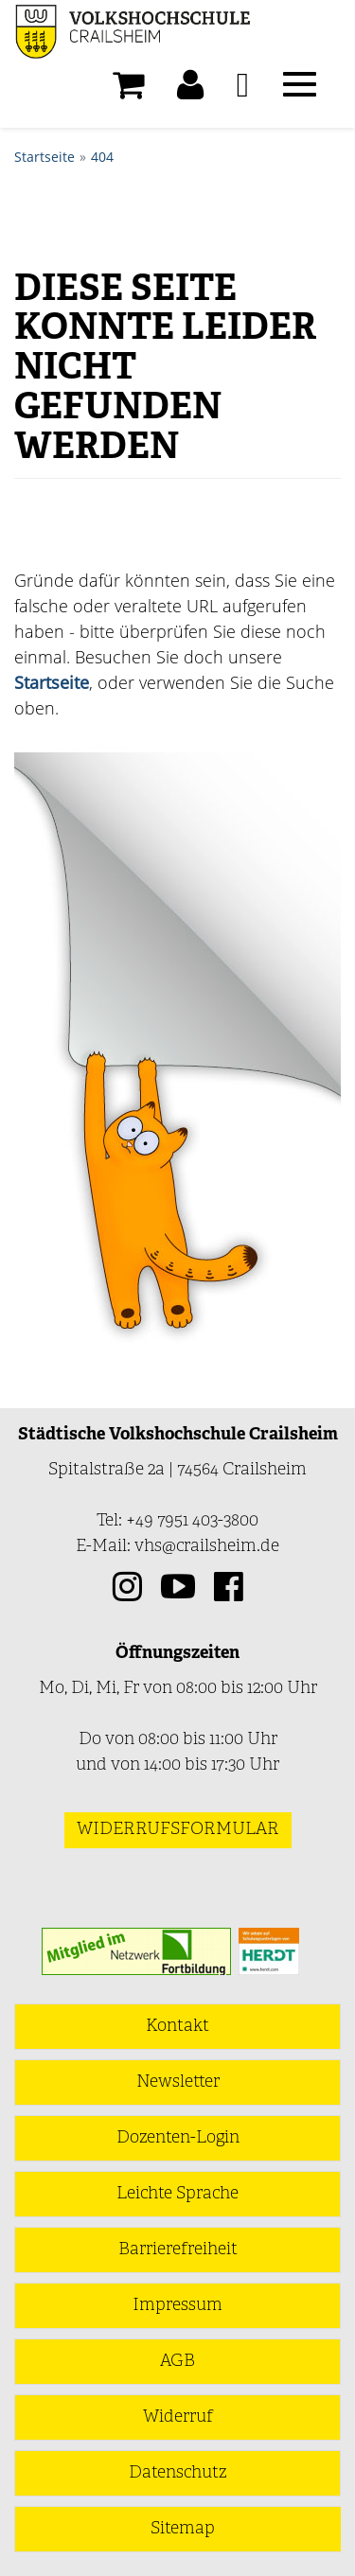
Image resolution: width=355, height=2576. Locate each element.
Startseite (44, 157)
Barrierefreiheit (178, 2250)
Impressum (177, 2306)
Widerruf (178, 2417)
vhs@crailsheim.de (206, 1547)
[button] (190, 90)
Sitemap (183, 2529)
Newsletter (178, 2082)
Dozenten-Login (178, 2138)
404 (102, 157)
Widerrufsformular (178, 1830)
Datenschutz (177, 2473)
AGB (177, 2362)
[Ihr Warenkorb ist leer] (128, 90)
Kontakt (177, 2027)
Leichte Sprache (177, 2194)
